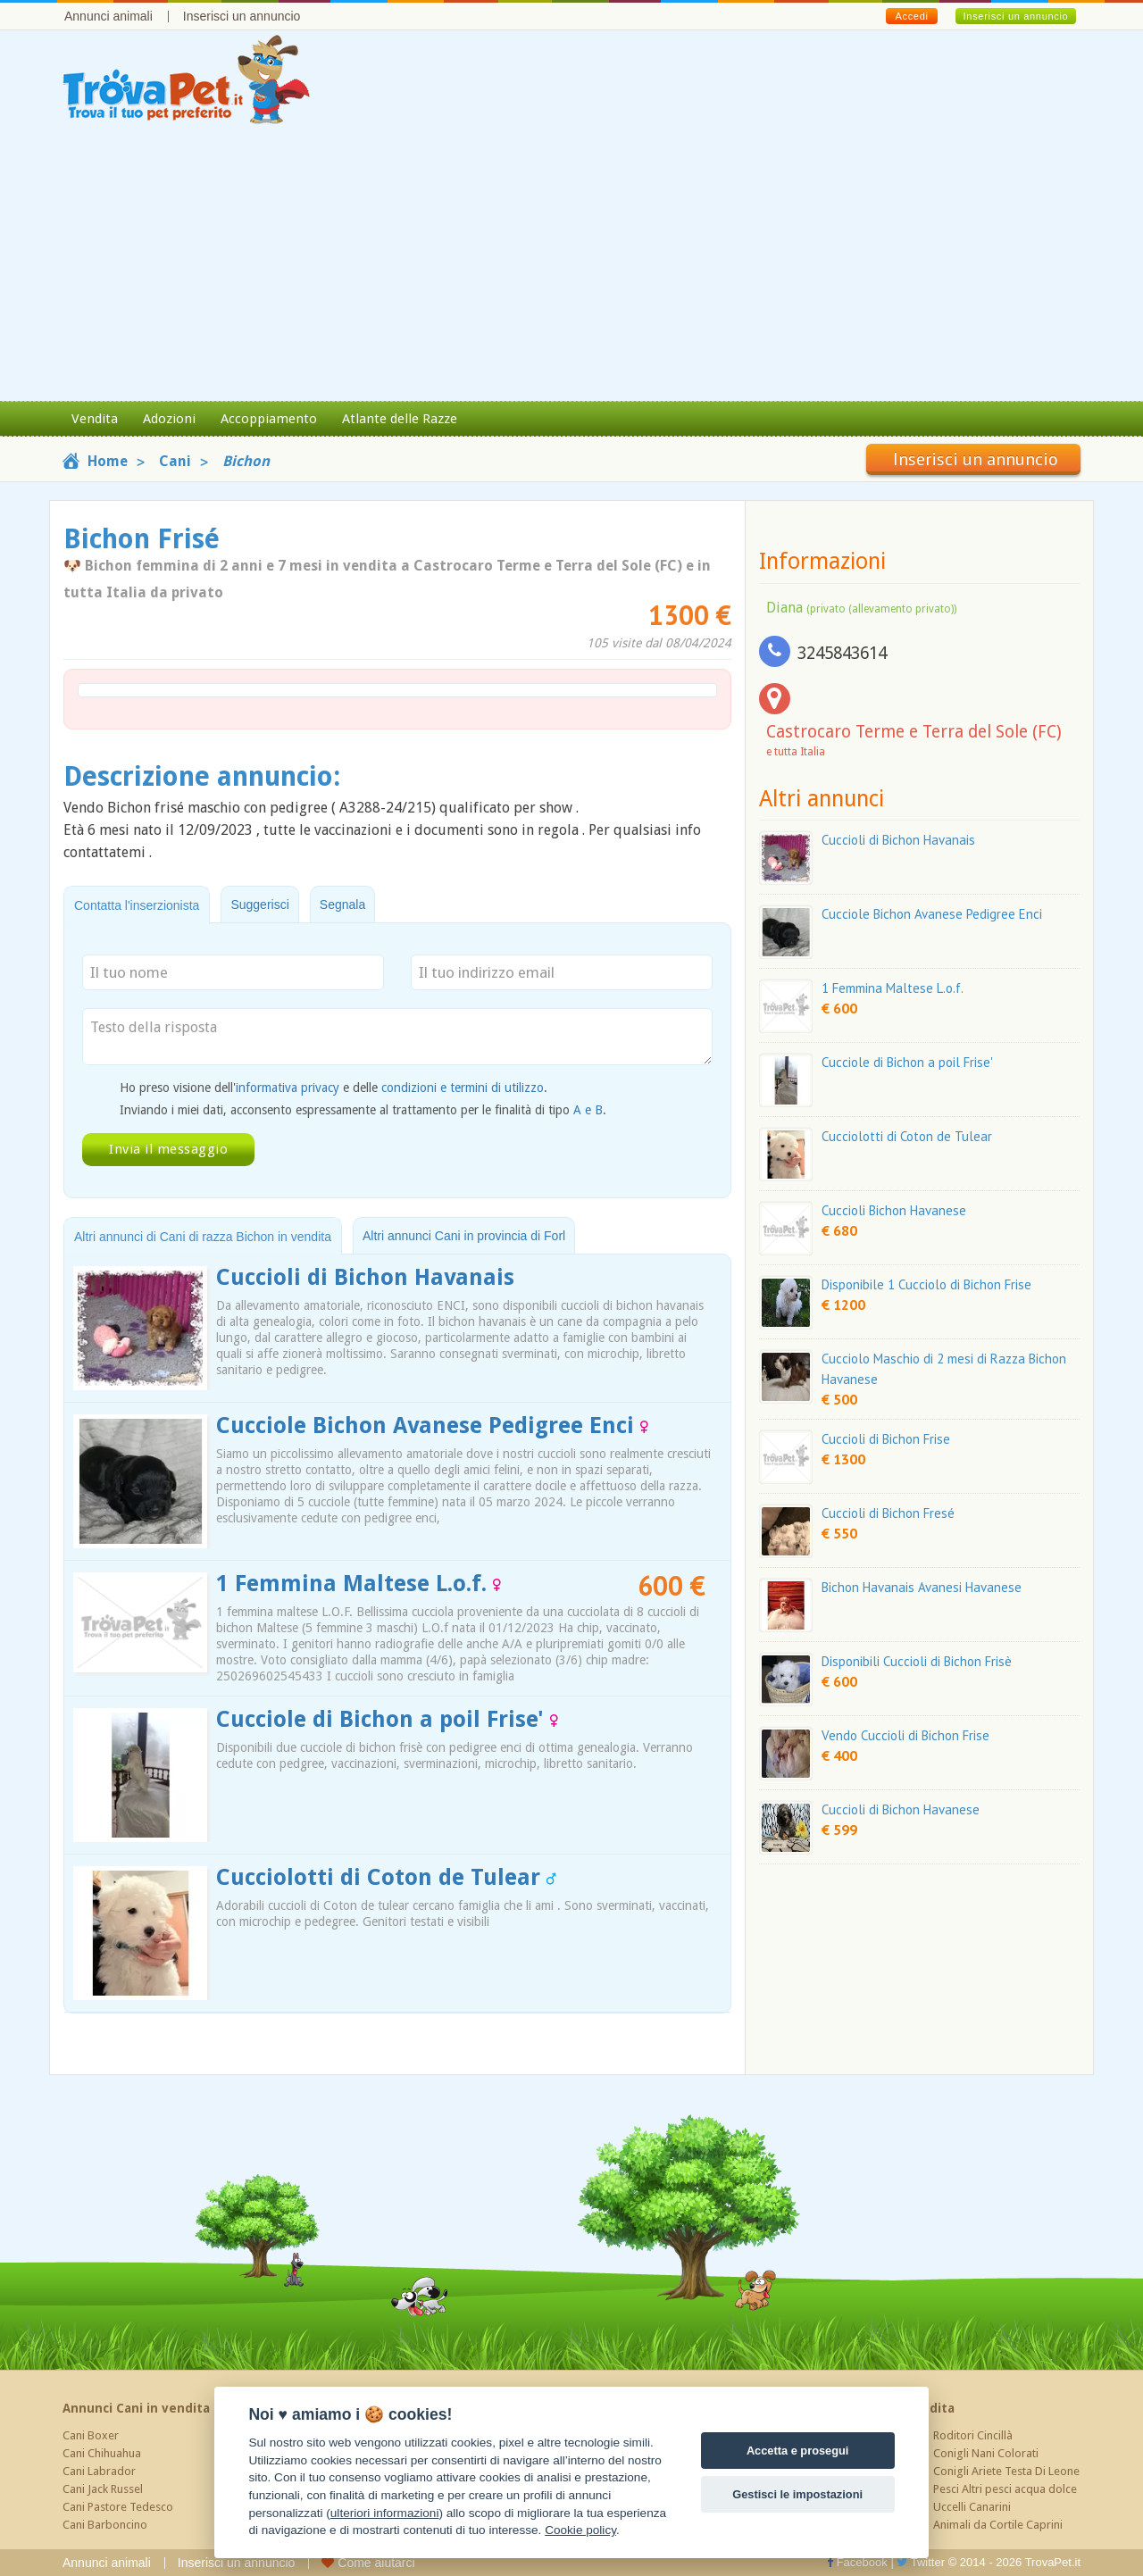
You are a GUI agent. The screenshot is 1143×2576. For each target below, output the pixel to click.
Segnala (342, 904)
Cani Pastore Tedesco (118, 2506)
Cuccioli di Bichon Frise (886, 1438)
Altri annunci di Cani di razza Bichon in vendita (202, 1237)
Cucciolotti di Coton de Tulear (386, 1877)
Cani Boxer (91, 2435)
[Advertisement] (571, 267)
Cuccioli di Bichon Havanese (901, 1809)
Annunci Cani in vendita (136, 2408)
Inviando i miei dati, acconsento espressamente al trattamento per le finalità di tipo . (363, 1110)
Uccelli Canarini (972, 2506)
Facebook (857, 2562)
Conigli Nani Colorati (986, 2453)
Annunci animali (108, 16)
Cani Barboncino (105, 2524)
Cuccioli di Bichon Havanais (365, 1277)
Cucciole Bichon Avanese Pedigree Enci (432, 1425)
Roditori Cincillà (973, 2435)
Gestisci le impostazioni (797, 2494)
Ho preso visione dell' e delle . (333, 1087)
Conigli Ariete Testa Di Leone (1006, 2471)
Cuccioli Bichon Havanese (894, 1210)
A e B (588, 1110)
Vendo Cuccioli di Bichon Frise (905, 1735)
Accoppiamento (269, 419)
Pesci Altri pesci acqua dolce (1005, 2489)
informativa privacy (287, 1087)
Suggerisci (259, 904)
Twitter (921, 2562)
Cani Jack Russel (103, 2489)
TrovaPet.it (1052, 2562)
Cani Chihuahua (102, 2453)
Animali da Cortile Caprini (998, 2524)
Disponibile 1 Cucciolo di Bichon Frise (926, 1284)
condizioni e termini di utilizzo (462, 1087)
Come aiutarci (367, 2562)
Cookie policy (580, 2530)
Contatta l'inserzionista (136, 905)
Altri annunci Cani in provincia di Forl (464, 1236)
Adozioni (169, 419)
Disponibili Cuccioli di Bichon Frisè (917, 1661)
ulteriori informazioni (384, 2513)
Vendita (94, 419)
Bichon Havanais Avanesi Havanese (922, 1587)
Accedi (911, 16)
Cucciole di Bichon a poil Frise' (387, 1719)
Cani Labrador (99, 2471)
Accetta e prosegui (798, 2450)
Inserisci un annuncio (242, 16)
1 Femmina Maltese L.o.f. (358, 1583)
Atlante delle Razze (399, 419)
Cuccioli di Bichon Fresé (888, 1513)
